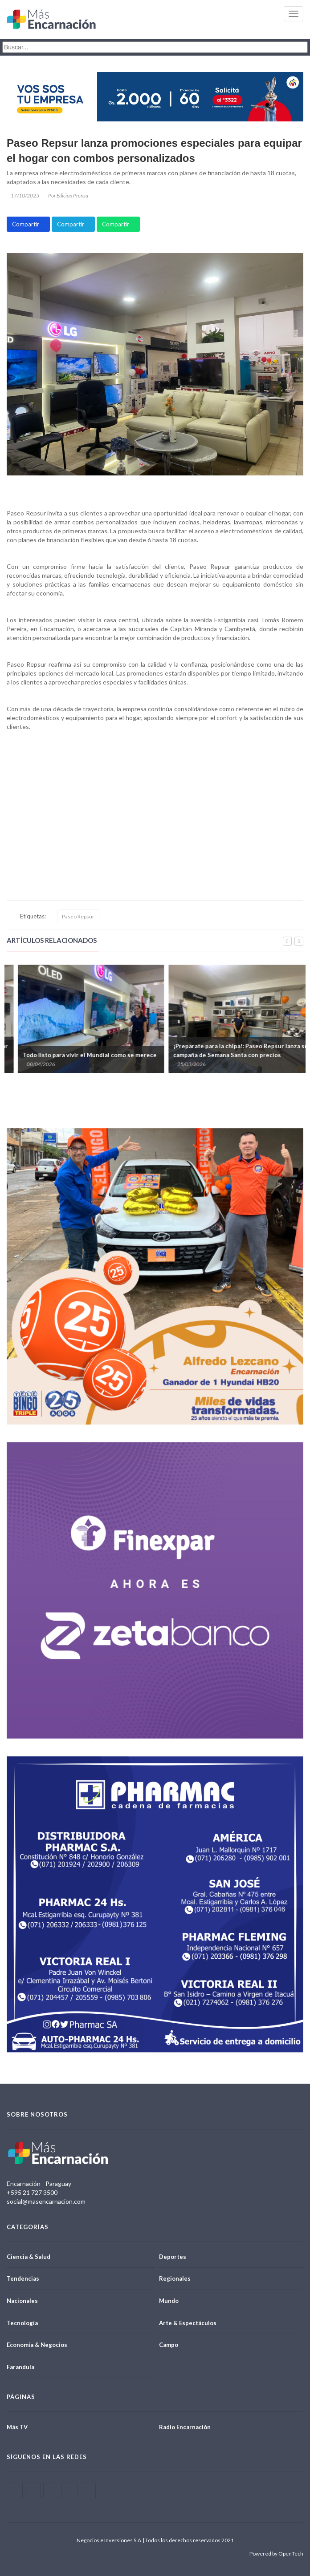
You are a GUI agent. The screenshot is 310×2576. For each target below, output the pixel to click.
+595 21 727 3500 (32, 2192)
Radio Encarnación (185, 2427)
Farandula (20, 2367)
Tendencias (23, 2278)
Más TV (17, 2427)
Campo (168, 2344)
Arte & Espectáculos (187, 2322)
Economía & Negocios (37, 2344)
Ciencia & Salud (28, 2256)
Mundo (169, 2300)
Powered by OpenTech (276, 2553)
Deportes (172, 2256)
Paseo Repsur (78, 916)
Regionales (175, 2278)
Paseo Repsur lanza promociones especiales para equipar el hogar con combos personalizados (154, 150)
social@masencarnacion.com (46, 2201)
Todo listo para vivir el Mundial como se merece (222, 1055)
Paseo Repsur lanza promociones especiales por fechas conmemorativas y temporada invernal (72, 1050)
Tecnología (22, 2322)
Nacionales (22, 2300)
